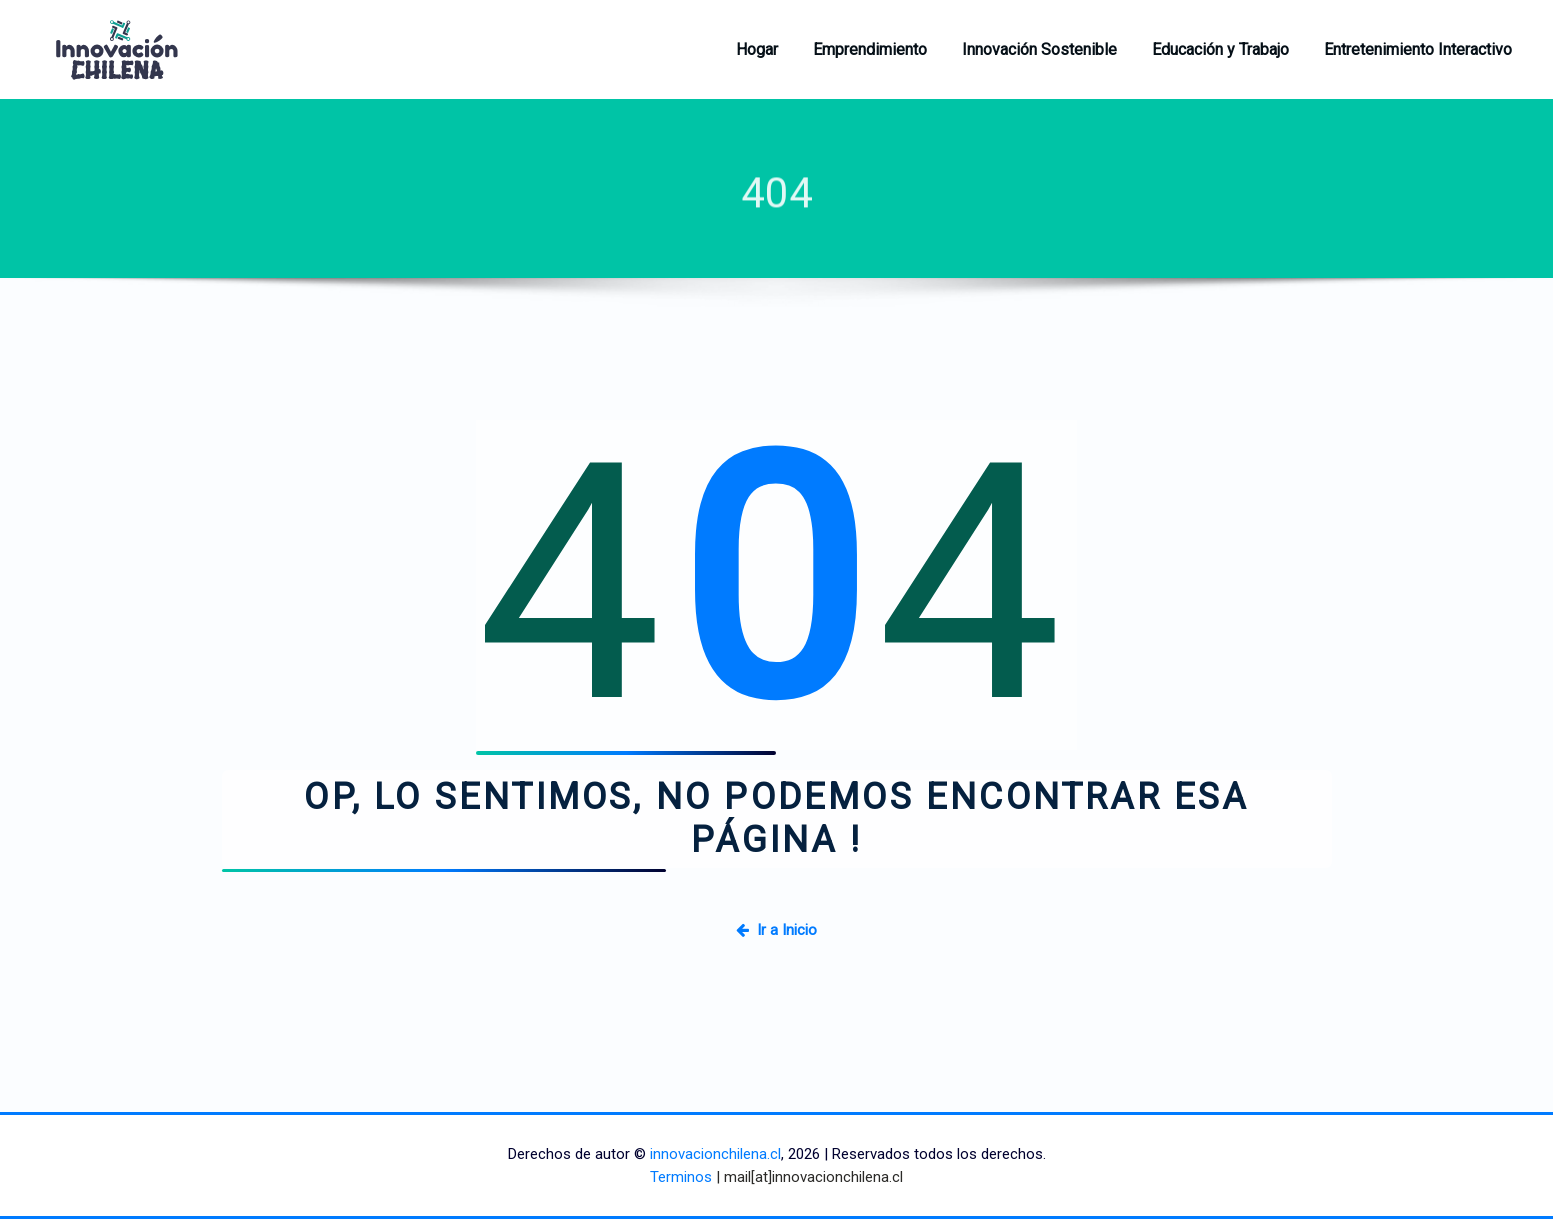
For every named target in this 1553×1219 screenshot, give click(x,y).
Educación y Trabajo (1220, 49)
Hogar (757, 49)
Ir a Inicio (776, 930)
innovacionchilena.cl (715, 1154)
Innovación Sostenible (1039, 49)
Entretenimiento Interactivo (1418, 49)
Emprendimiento (870, 49)
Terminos (681, 1177)
